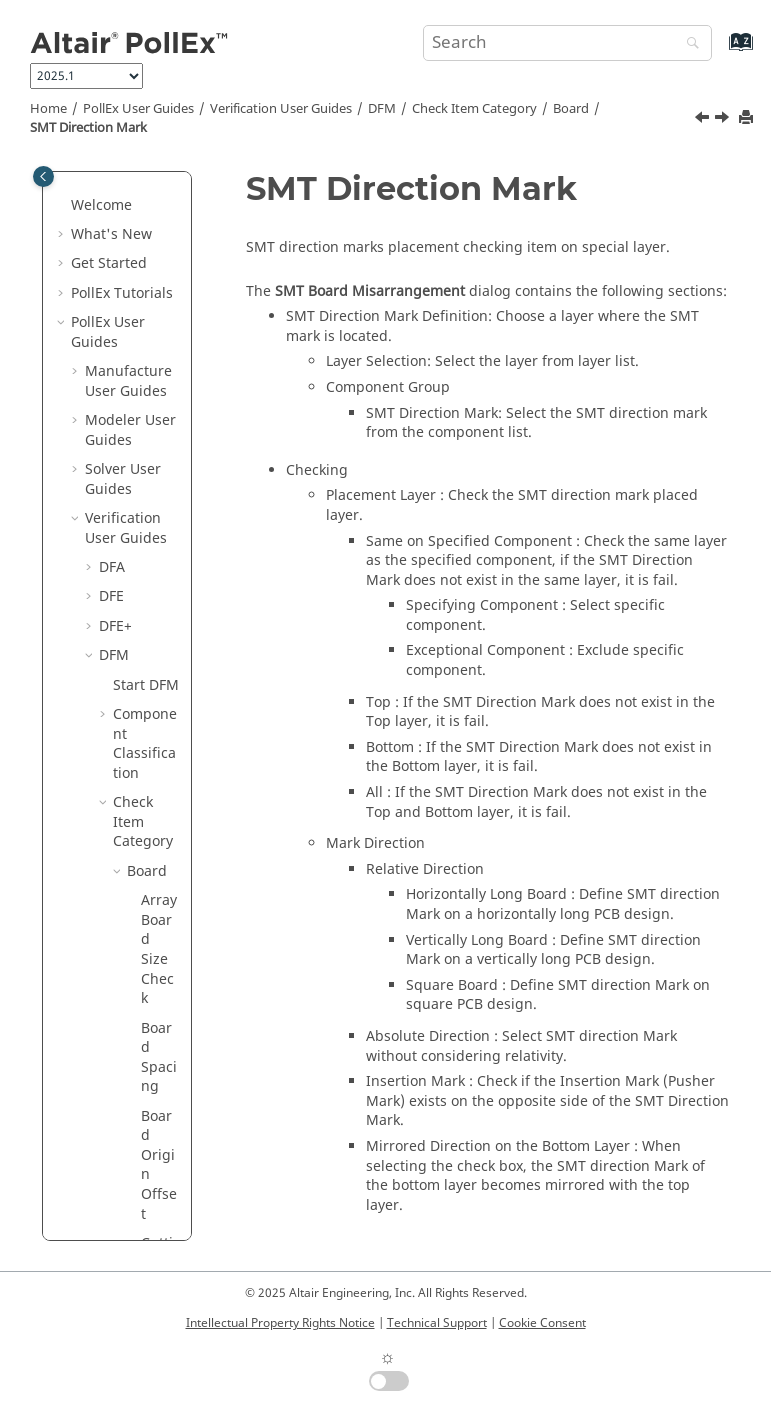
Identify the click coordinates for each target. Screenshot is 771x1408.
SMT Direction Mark (88, 128)
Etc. (139, 918)
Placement (151, 1144)
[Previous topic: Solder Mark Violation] (704, 120)
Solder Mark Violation (159, 379)
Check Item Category (474, 109)
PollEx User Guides (138, 109)
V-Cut (159, 791)
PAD (140, 1075)
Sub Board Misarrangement (160, 595)
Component (150, 830)
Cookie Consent (542, 1323)
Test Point (144, 1193)
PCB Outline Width (157, 203)
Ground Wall (152, 987)
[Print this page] (748, 118)
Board (571, 109)
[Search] (688, 44)
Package (150, 1036)
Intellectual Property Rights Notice (280, 1323)
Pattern (151, 1105)
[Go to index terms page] (719, 51)
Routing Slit (158, 292)
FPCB (143, 948)
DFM (382, 109)
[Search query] (567, 43)
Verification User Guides (281, 109)
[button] (133, 273)
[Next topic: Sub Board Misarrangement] (724, 120)
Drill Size (141, 879)
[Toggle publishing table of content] (43, 176)
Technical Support (437, 1323)
